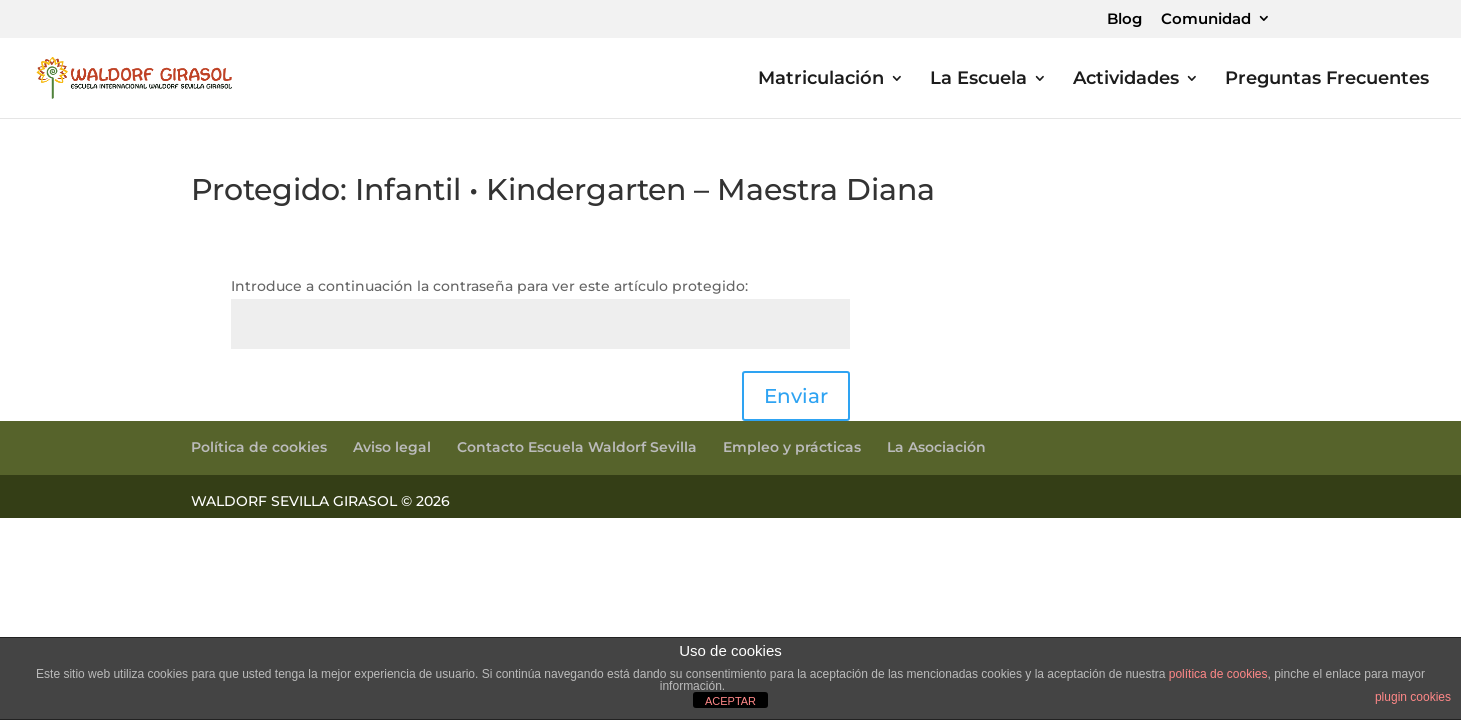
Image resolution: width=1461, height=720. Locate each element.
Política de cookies (259, 447)
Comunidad (1206, 19)
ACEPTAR (730, 701)
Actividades (1126, 80)
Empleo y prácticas (792, 447)
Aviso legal (392, 447)
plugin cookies (1413, 697)
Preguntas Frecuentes (1327, 80)
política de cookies (1218, 674)
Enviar (796, 396)
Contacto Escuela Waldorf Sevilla (577, 447)
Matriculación (821, 80)
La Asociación (936, 447)
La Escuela (978, 80)
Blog (1124, 19)
